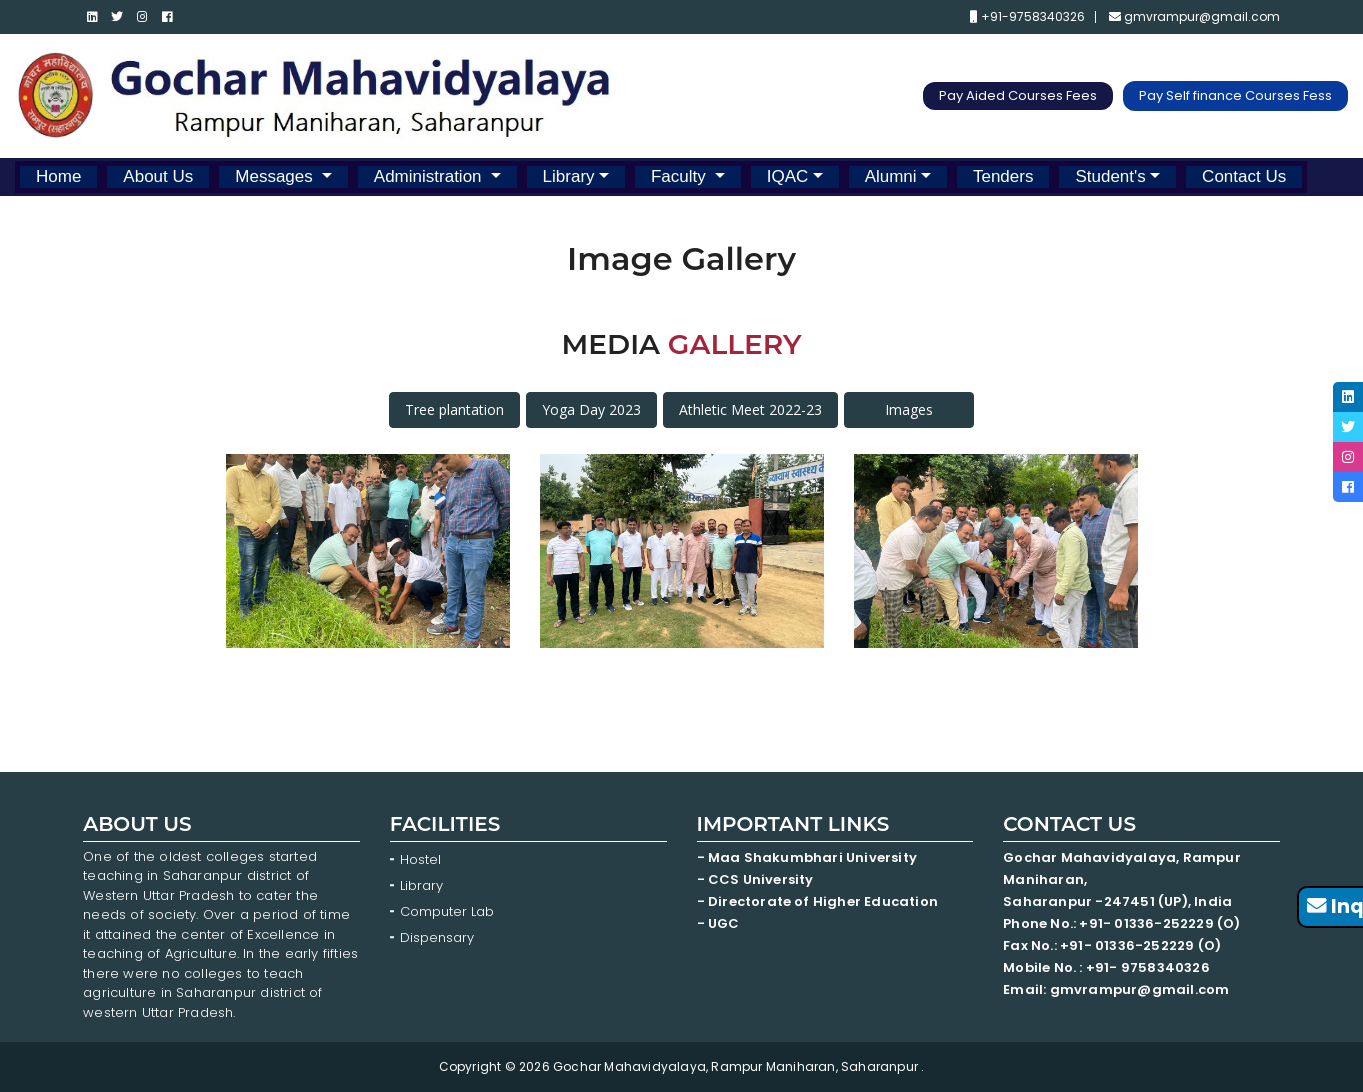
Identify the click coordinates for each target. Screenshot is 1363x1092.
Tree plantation (454, 409)
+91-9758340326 (1027, 17)
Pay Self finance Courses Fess (1235, 95)
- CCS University (755, 879)
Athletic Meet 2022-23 (750, 409)
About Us (158, 176)
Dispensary (437, 937)
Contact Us (1244, 176)
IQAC (788, 176)
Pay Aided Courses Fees (1018, 95)
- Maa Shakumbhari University (809, 857)
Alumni (891, 176)
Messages (276, 176)
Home (58, 176)
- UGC (718, 923)
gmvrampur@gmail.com (1194, 17)
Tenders (1003, 176)
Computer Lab (449, 911)
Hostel (420, 859)
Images (909, 409)
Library (569, 176)
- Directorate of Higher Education (819, 901)
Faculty (681, 176)
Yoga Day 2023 (591, 409)
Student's (1110, 176)
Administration (430, 176)
